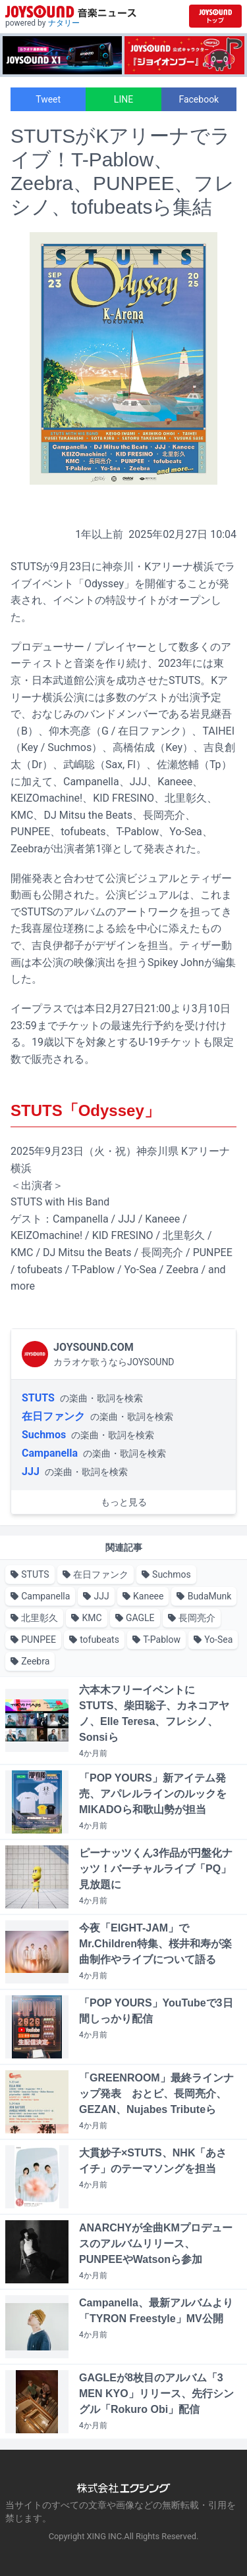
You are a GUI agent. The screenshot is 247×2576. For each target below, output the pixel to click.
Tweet (48, 99)
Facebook (198, 99)
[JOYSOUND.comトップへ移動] (215, 16)
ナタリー (64, 23)
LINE (123, 99)
